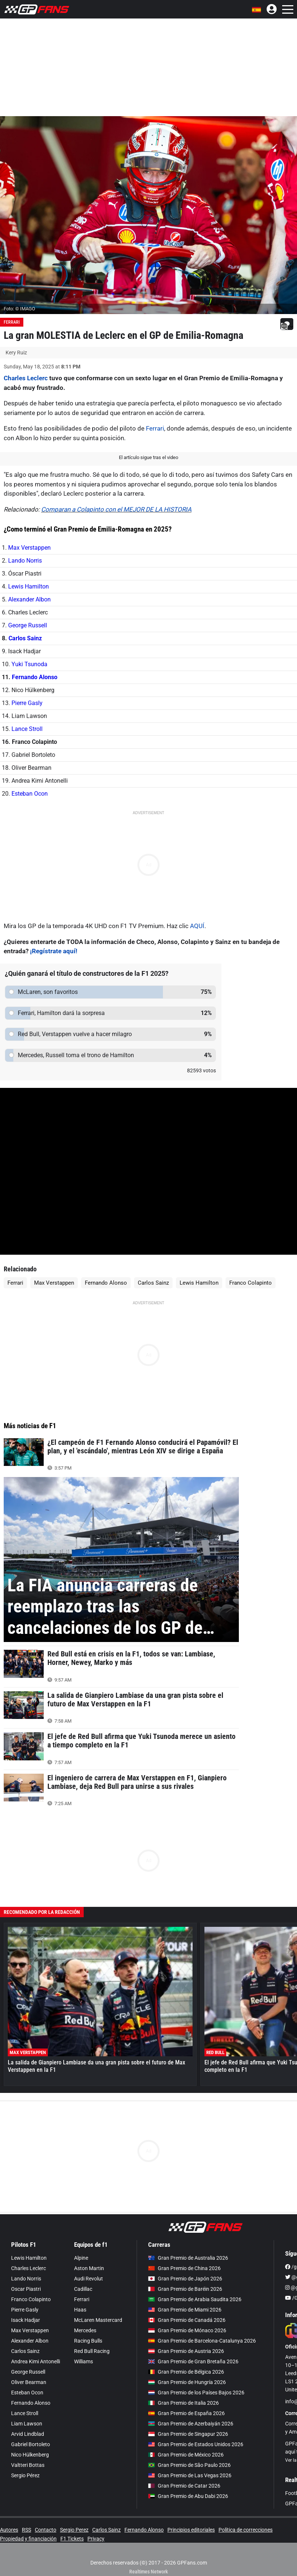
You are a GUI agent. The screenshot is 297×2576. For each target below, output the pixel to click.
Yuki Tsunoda (29, 664)
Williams (83, 2361)
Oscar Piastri (26, 2289)
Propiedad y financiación (28, 2539)
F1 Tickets (72, 2539)
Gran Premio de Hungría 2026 (187, 2382)
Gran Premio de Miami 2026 (184, 2310)
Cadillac (83, 2289)
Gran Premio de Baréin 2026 (185, 2289)
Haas (80, 2310)
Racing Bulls (88, 2341)
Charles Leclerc (26, 378)
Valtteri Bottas (27, 2465)
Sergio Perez (74, 2530)
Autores (9, 2530)
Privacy (95, 2539)
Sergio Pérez (25, 2475)
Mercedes (85, 2330)
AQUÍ (197, 926)
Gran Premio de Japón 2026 (185, 2279)
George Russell (27, 625)
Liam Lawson (26, 2424)
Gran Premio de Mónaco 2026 (187, 2330)
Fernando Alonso (34, 677)
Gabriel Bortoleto (30, 2444)
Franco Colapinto (250, 1282)
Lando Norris (25, 560)
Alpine (81, 2258)
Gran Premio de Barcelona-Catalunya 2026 (202, 2341)
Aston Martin (89, 2268)
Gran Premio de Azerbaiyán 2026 (190, 2424)
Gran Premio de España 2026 (186, 2413)
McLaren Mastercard (98, 2320)
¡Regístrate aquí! (53, 951)
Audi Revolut (88, 2279)
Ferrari (12, 322)
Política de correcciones (245, 2530)
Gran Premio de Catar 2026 (184, 2486)
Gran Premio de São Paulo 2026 (189, 2465)
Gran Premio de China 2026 (184, 2268)
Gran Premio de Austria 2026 (186, 2351)
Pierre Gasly (27, 703)
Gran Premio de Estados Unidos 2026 (195, 2444)
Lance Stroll (27, 728)
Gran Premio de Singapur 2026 (188, 2434)
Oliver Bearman (28, 2382)
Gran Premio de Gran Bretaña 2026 (193, 2361)
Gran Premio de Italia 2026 (183, 2403)
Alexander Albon (29, 599)
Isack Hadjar (25, 2320)
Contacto (45, 2530)
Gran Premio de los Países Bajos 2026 (196, 2392)
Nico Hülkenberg (30, 2455)
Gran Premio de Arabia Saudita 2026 (194, 2299)
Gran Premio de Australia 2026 (188, 2258)
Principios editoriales (191, 2530)
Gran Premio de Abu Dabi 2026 (188, 2496)
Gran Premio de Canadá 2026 (187, 2320)
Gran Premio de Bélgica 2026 (186, 2372)
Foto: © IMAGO (19, 308)
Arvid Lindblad (27, 2434)
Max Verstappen (29, 547)
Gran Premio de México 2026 (186, 2455)
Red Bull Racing (92, 2351)
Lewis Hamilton (28, 586)
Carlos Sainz (25, 638)
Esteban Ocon (29, 793)
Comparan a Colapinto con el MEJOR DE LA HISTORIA (116, 509)
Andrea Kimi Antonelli (35, 2361)
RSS (26, 2530)
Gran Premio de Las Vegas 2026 (189, 2475)
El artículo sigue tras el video (148, 457)
